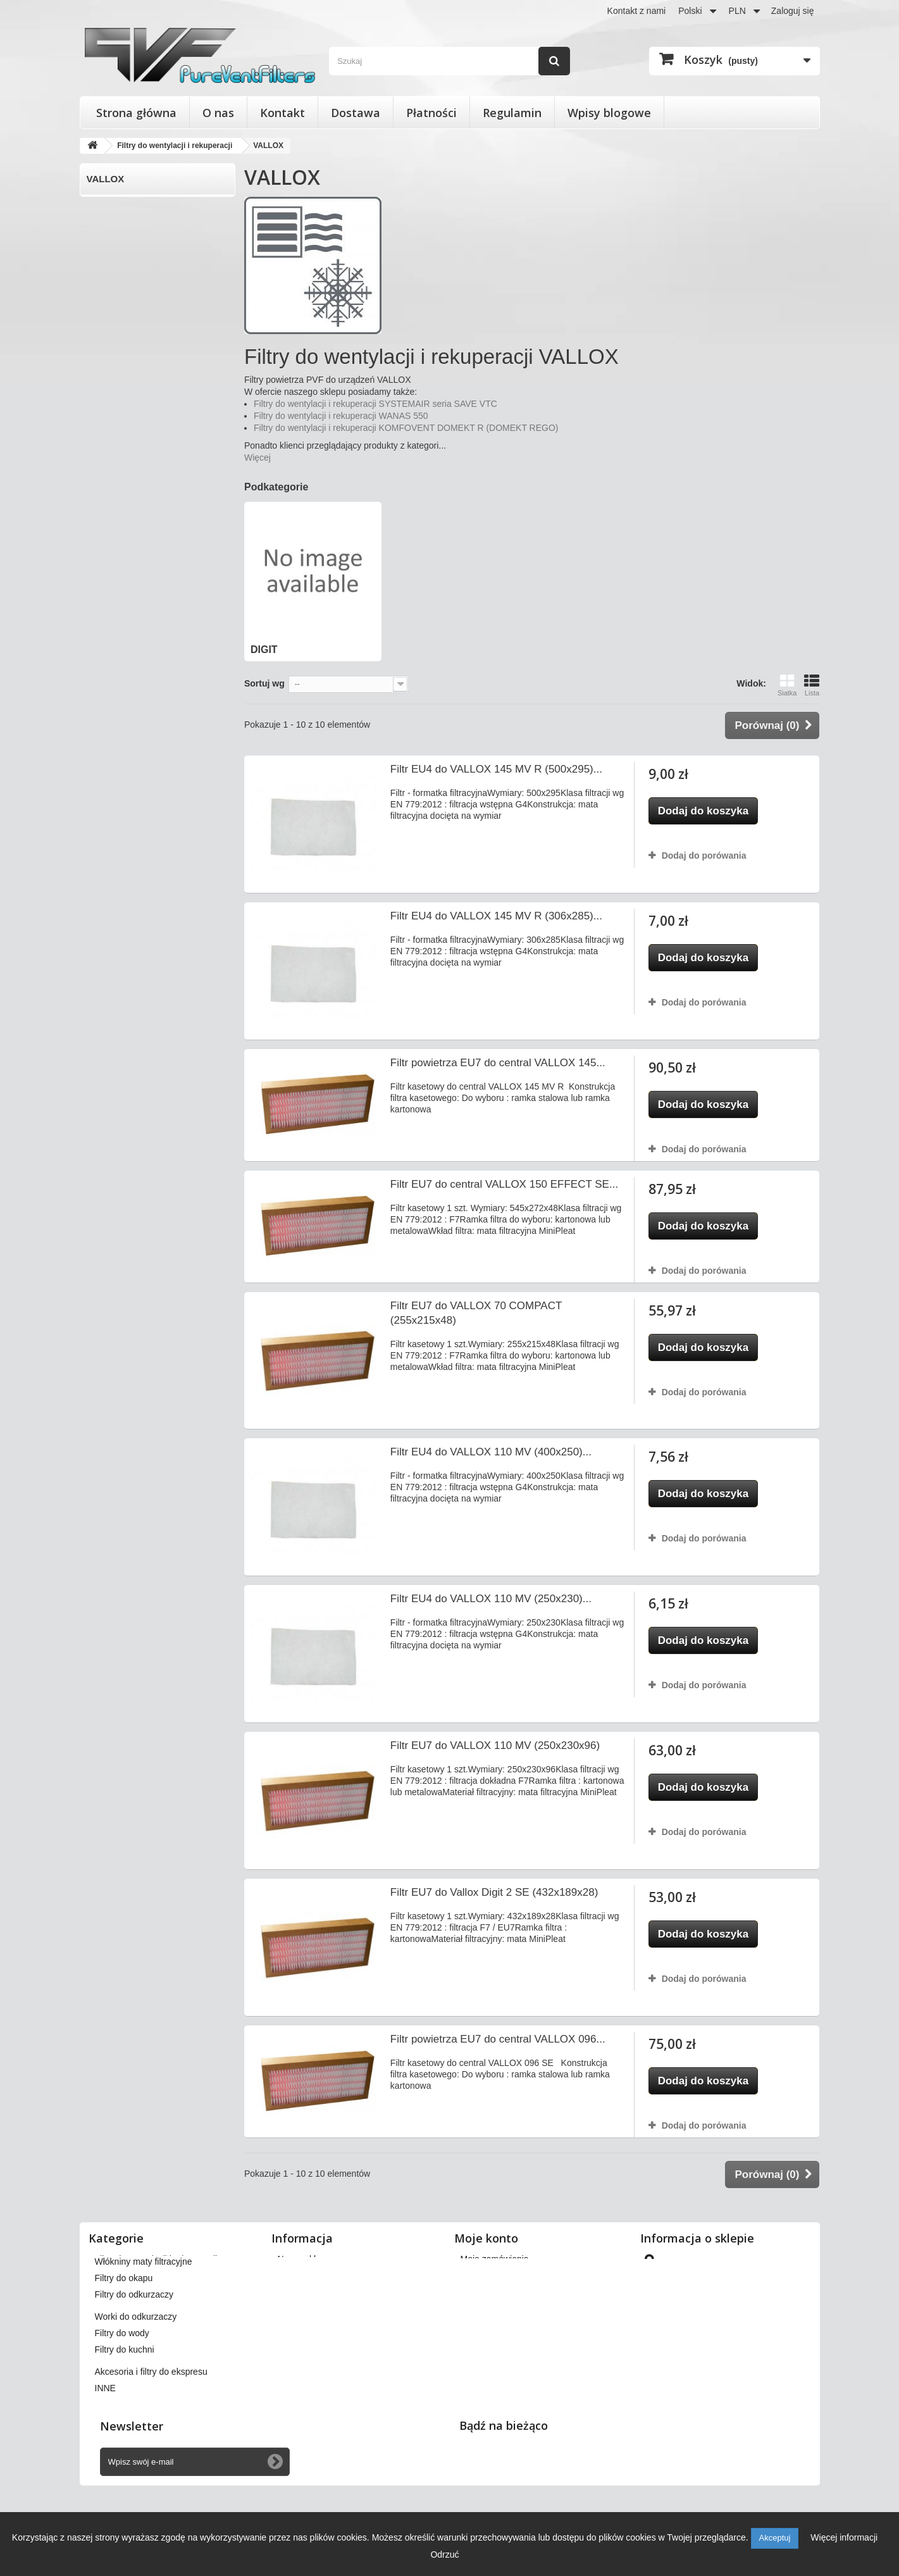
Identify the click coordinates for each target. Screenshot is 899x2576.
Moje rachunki (488, 2292)
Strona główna (136, 112)
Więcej (257, 457)
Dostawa (355, 112)
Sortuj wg (264, 683)
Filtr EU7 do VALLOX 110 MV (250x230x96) (495, 1745)
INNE (105, 2441)
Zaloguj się (792, 11)
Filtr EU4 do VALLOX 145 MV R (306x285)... (496, 916)
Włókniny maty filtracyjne (143, 2314)
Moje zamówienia (495, 2259)
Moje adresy (485, 2308)
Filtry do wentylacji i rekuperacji (156, 2259)
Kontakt (282, 112)
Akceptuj (775, 2537)
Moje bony (481, 2341)
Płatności (431, 112)
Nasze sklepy (304, 2259)
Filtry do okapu (124, 2330)
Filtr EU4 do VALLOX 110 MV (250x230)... (491, 1599)
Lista (811, 685)
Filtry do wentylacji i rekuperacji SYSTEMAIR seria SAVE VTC (375, 404)
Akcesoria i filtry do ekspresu (151, 2424)
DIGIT (99, 204)
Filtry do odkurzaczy (134, 2347)
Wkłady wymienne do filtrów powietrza (170, 2292)
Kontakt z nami (636, 11)
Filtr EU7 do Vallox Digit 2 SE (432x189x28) (494, 1892)
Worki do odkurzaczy (136, 2369)
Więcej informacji (843, 2537)
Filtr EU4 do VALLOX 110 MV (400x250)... (491, 1452)
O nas (218, 112)
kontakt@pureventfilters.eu (745, 2366)
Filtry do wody (122, 2385)
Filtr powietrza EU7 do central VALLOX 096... (497, 2039)
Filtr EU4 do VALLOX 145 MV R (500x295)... (496, 769)
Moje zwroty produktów (506, 2275)
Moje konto (486, 2238)
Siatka (787, 685)
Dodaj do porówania (704, 855)
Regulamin (512, 112)
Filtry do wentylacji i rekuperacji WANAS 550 (341, 416)
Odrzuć (444, 2554)
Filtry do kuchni (124, 2402)
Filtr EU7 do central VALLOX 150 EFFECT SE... (504, 1184)
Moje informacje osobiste (510, 2325)
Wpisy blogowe (609, 112)
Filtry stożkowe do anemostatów (158, 2275)
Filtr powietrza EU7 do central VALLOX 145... (497, 1063)
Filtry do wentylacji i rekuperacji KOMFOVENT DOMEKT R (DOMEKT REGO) (406, 428)
